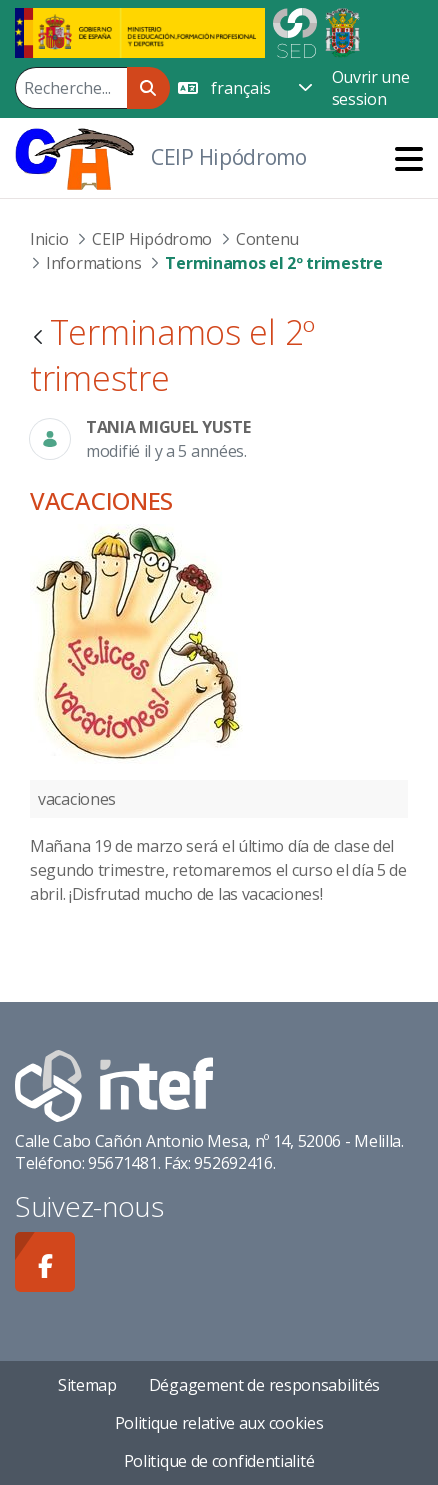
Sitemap (87, 1385)
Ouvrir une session (371, 88)
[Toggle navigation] (409, 158)
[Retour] (38, 338)
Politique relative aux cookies (219, 1423)
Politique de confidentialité (219, 1461)
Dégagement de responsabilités (264, 1385)
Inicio (49, 239)
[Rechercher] (71, 88)
